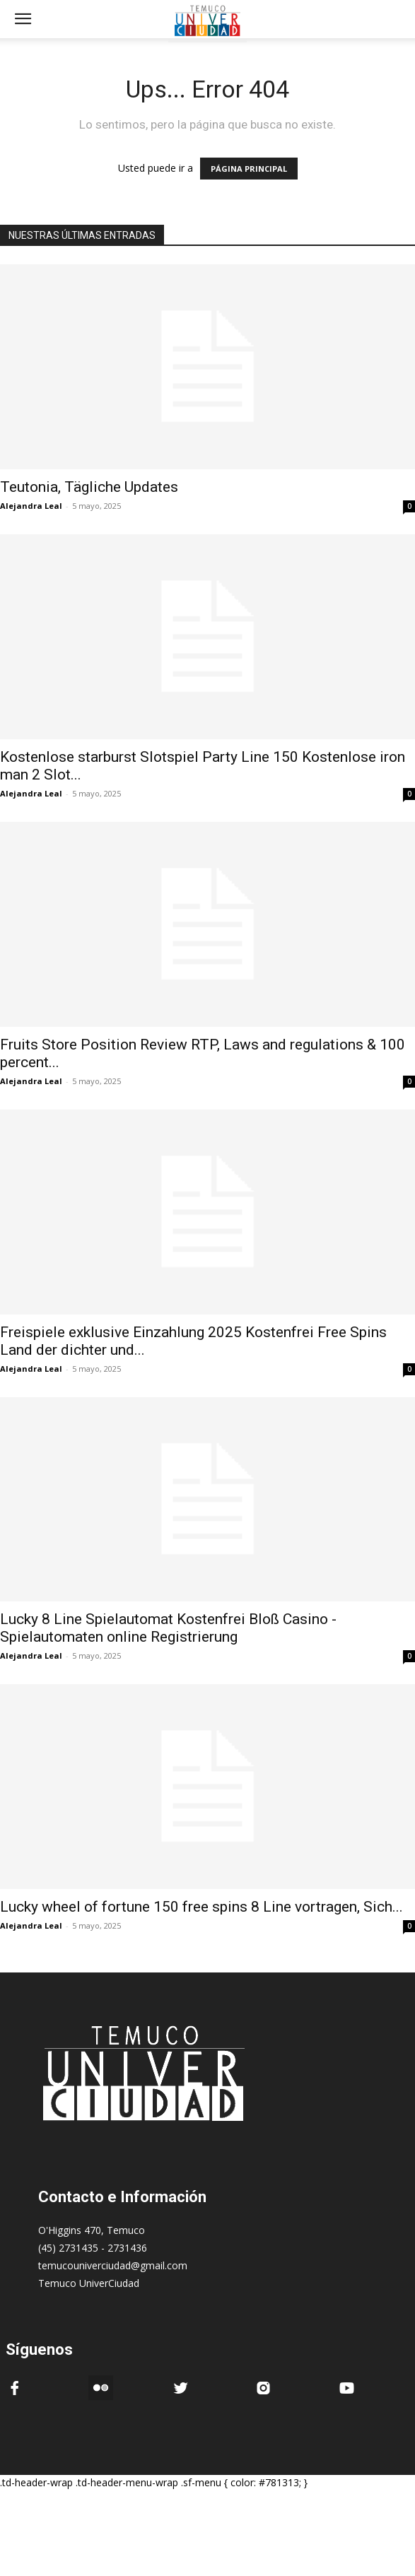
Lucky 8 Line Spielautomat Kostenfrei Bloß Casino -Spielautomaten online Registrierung (168, 1628)
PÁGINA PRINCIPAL (249, 168)
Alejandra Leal (31, 505)
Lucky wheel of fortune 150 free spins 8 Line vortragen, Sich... (201, 1906)
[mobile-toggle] (22, 19)
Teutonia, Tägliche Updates (89, 486)
